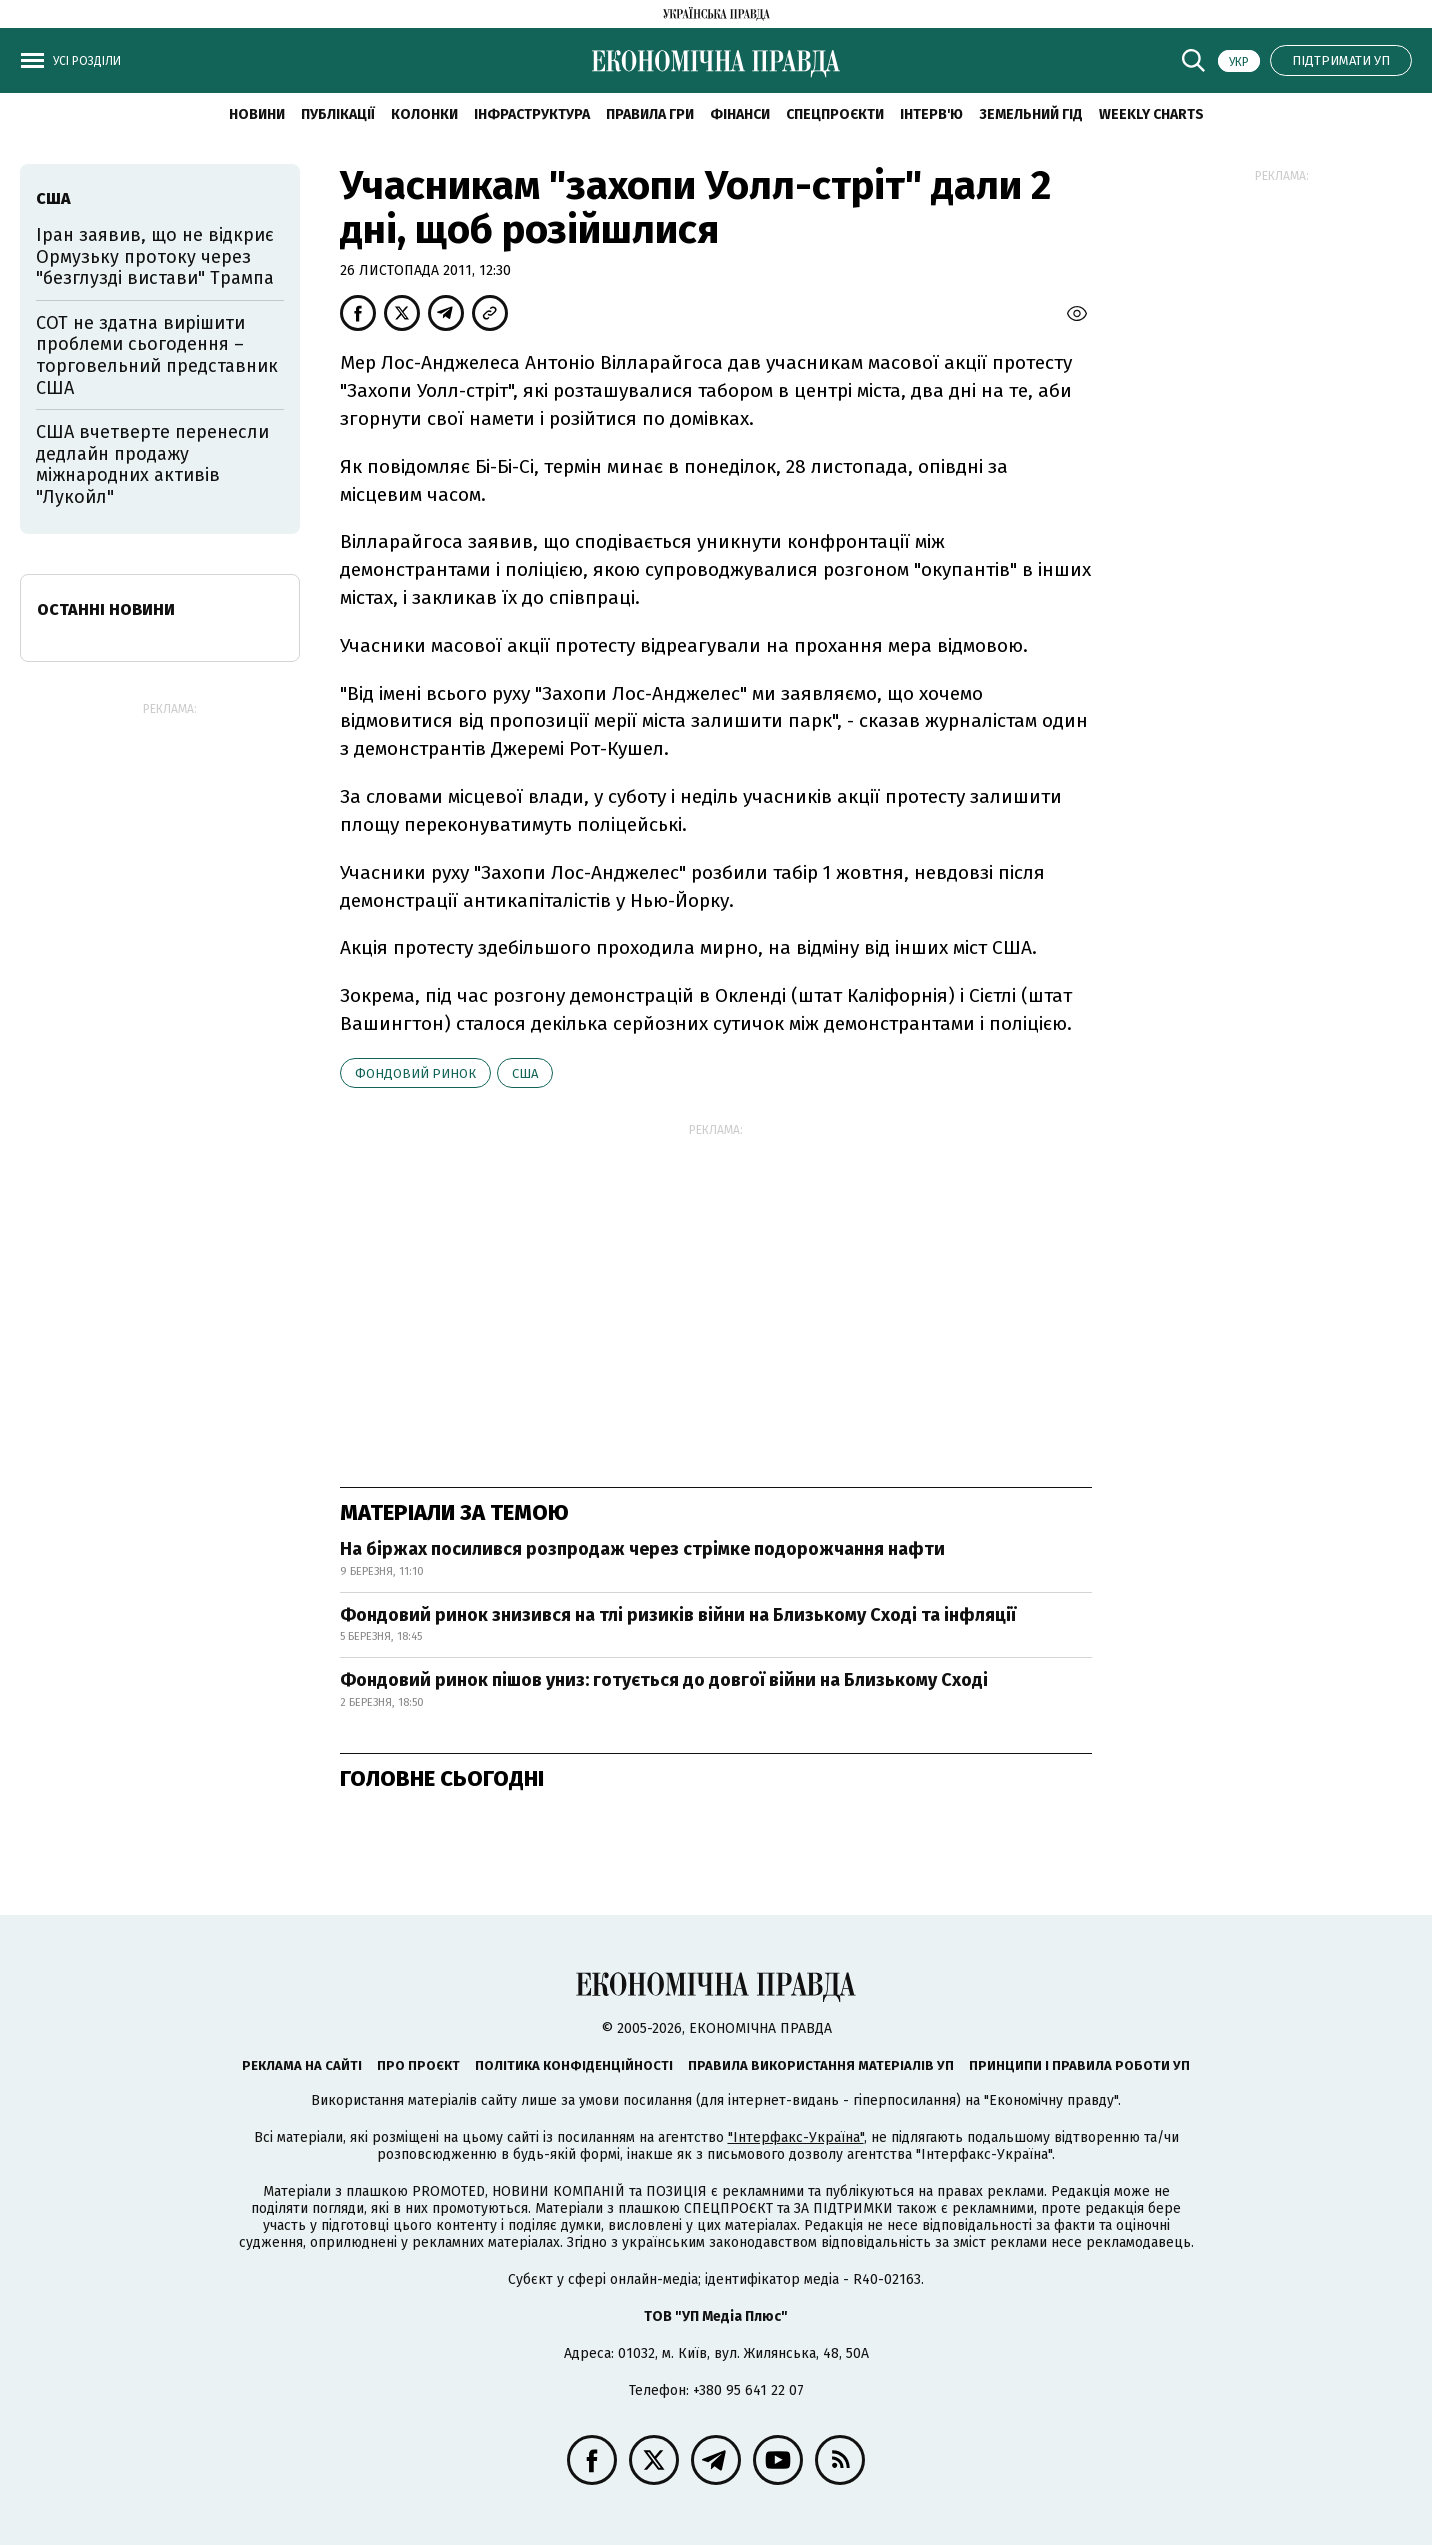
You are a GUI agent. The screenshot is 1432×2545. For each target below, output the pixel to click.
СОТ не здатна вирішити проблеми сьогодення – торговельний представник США (157, 355)
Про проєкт (418, 2065)
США (525, 1073)
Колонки (424, 114)
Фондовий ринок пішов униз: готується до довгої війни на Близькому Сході (664, 1680)
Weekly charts (1151, 114)
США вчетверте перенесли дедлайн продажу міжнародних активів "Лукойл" (152, 464)
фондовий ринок (415, 1073)
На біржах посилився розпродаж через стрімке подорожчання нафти (642, 1549)
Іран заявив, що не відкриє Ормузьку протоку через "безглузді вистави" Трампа (155, 256)
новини (257, 114)
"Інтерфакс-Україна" (796, 2137)
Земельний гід (1031, 114)
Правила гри (650, 114)
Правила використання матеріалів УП (821, 2065)
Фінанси (740, 114)
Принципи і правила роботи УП (1079, 2065)
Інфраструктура (532, 114)
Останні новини (106, 609)
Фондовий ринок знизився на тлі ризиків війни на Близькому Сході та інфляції (678, 1615)
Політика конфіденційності (574, 2065)
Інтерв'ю (931, 114)
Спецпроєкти (835, 114)
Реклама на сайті (302, 2065)
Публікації (338, 114)
